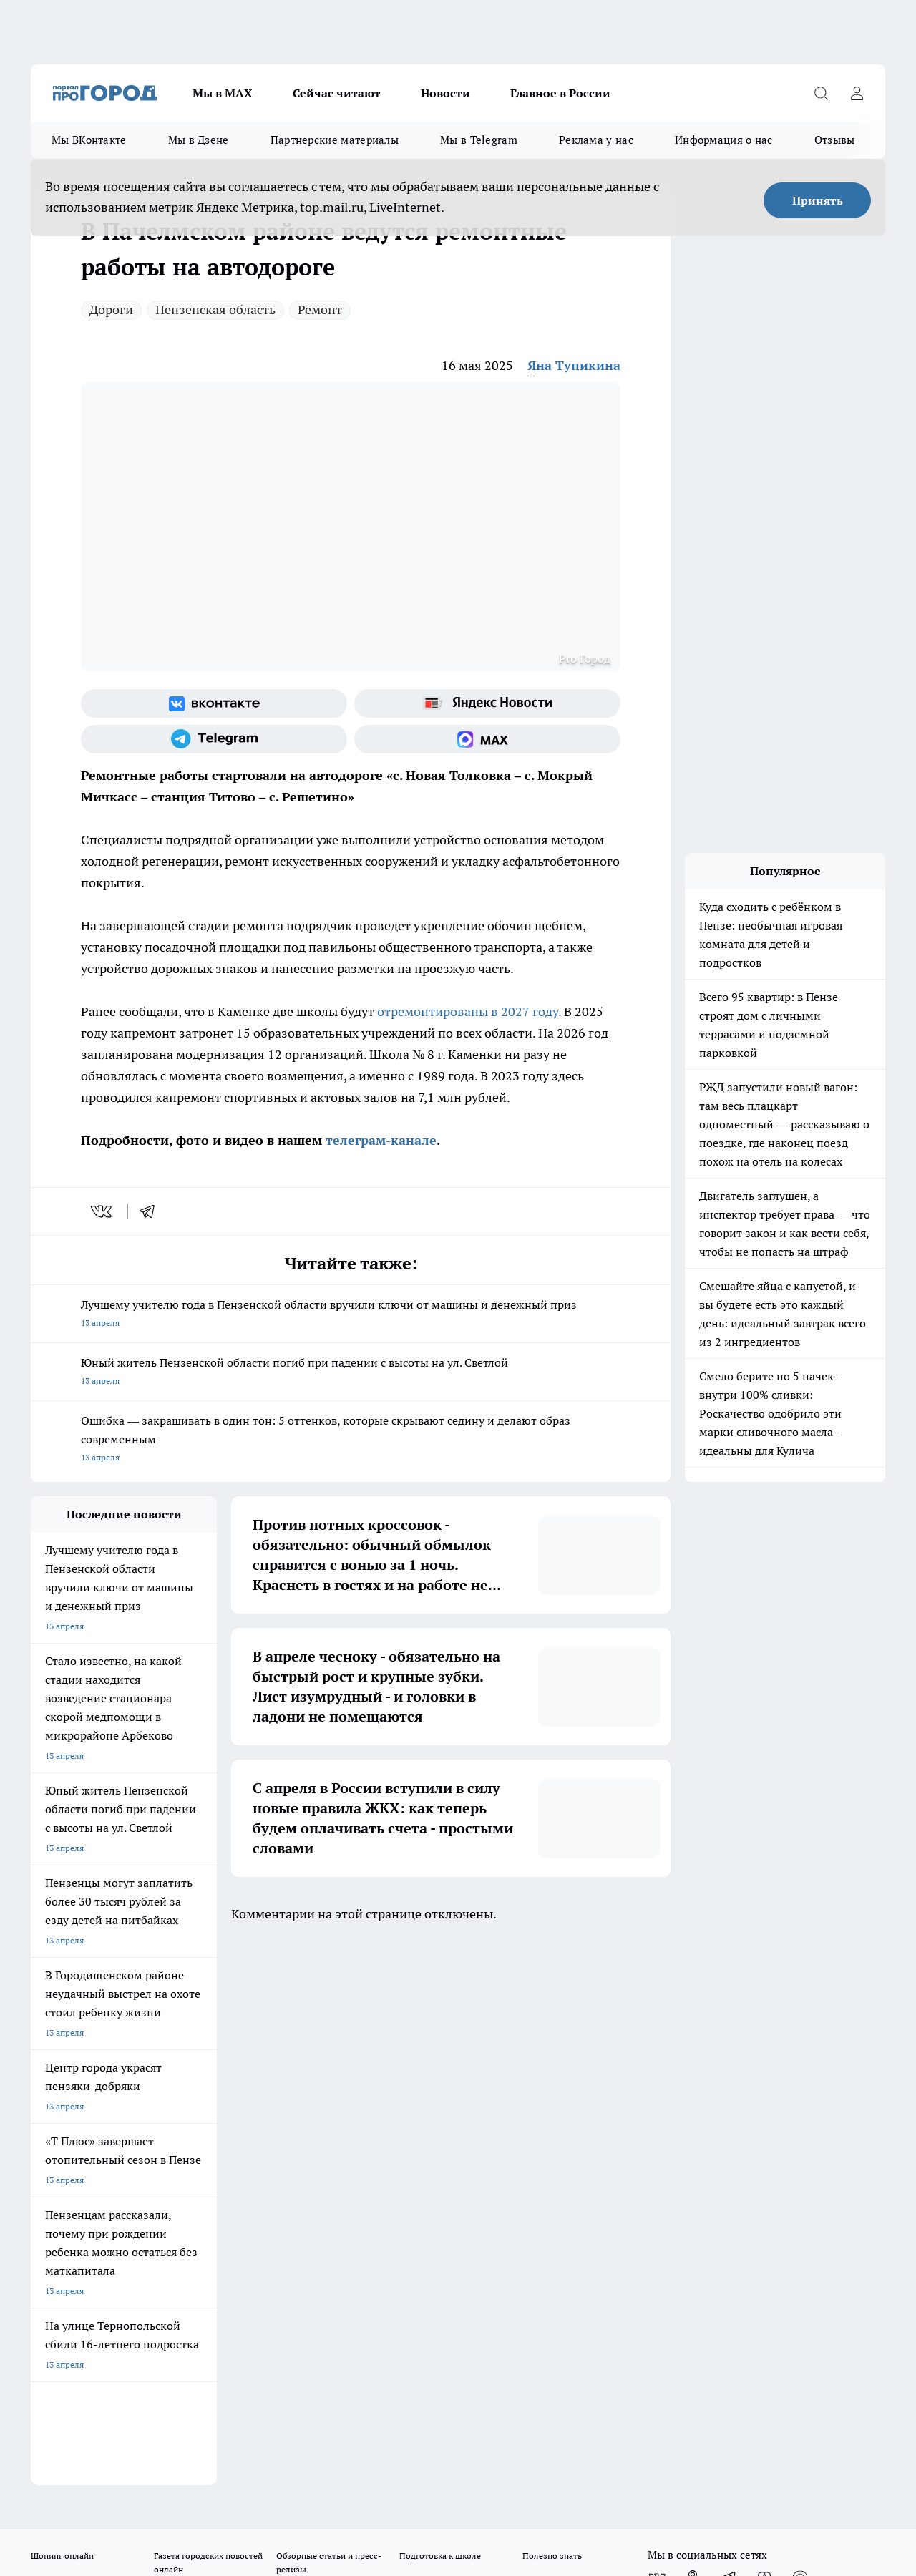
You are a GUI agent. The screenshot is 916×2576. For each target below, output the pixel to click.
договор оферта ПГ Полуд (83, 2409)
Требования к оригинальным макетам (106, 2090)
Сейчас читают (337, 93)
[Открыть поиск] (821, 93)
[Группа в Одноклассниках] (693, 2032)
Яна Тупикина (573, 365)
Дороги (111, 309)
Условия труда (240, 2090)
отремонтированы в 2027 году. (469, 1011)
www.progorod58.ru (140, 2127)
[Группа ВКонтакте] (214, 703)
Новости (445, 93)
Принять (817, 200)
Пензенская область (215, 309)
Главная (406, 2090)
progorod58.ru (247, 2265)
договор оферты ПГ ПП (78, 2423)
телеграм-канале (379, 1140)
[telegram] (151, 1211)
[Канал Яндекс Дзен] (764, 2032)
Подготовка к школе (440, 2009)
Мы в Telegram (478, 140)
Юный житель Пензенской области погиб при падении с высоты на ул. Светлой (350, 1372)
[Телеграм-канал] (214, 739)
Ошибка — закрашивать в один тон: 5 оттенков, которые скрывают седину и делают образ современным (350, 1440)
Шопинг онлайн (62, 2009)
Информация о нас (724, 140)
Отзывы (834, 140)
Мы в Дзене (198, 140)
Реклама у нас (596, 140)
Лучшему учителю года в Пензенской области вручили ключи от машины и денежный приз (350, 1314)
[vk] (102, 1211)
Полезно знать (552, 2009)
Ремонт (320, 309)
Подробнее (474, 2458)
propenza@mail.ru (219, 2168)
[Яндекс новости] (487, 703)
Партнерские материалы (335, 140)
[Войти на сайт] (856, 93)
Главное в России (560, 93)
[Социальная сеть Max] (487, 739)
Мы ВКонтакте (89, 140)
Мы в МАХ (223, 93)
